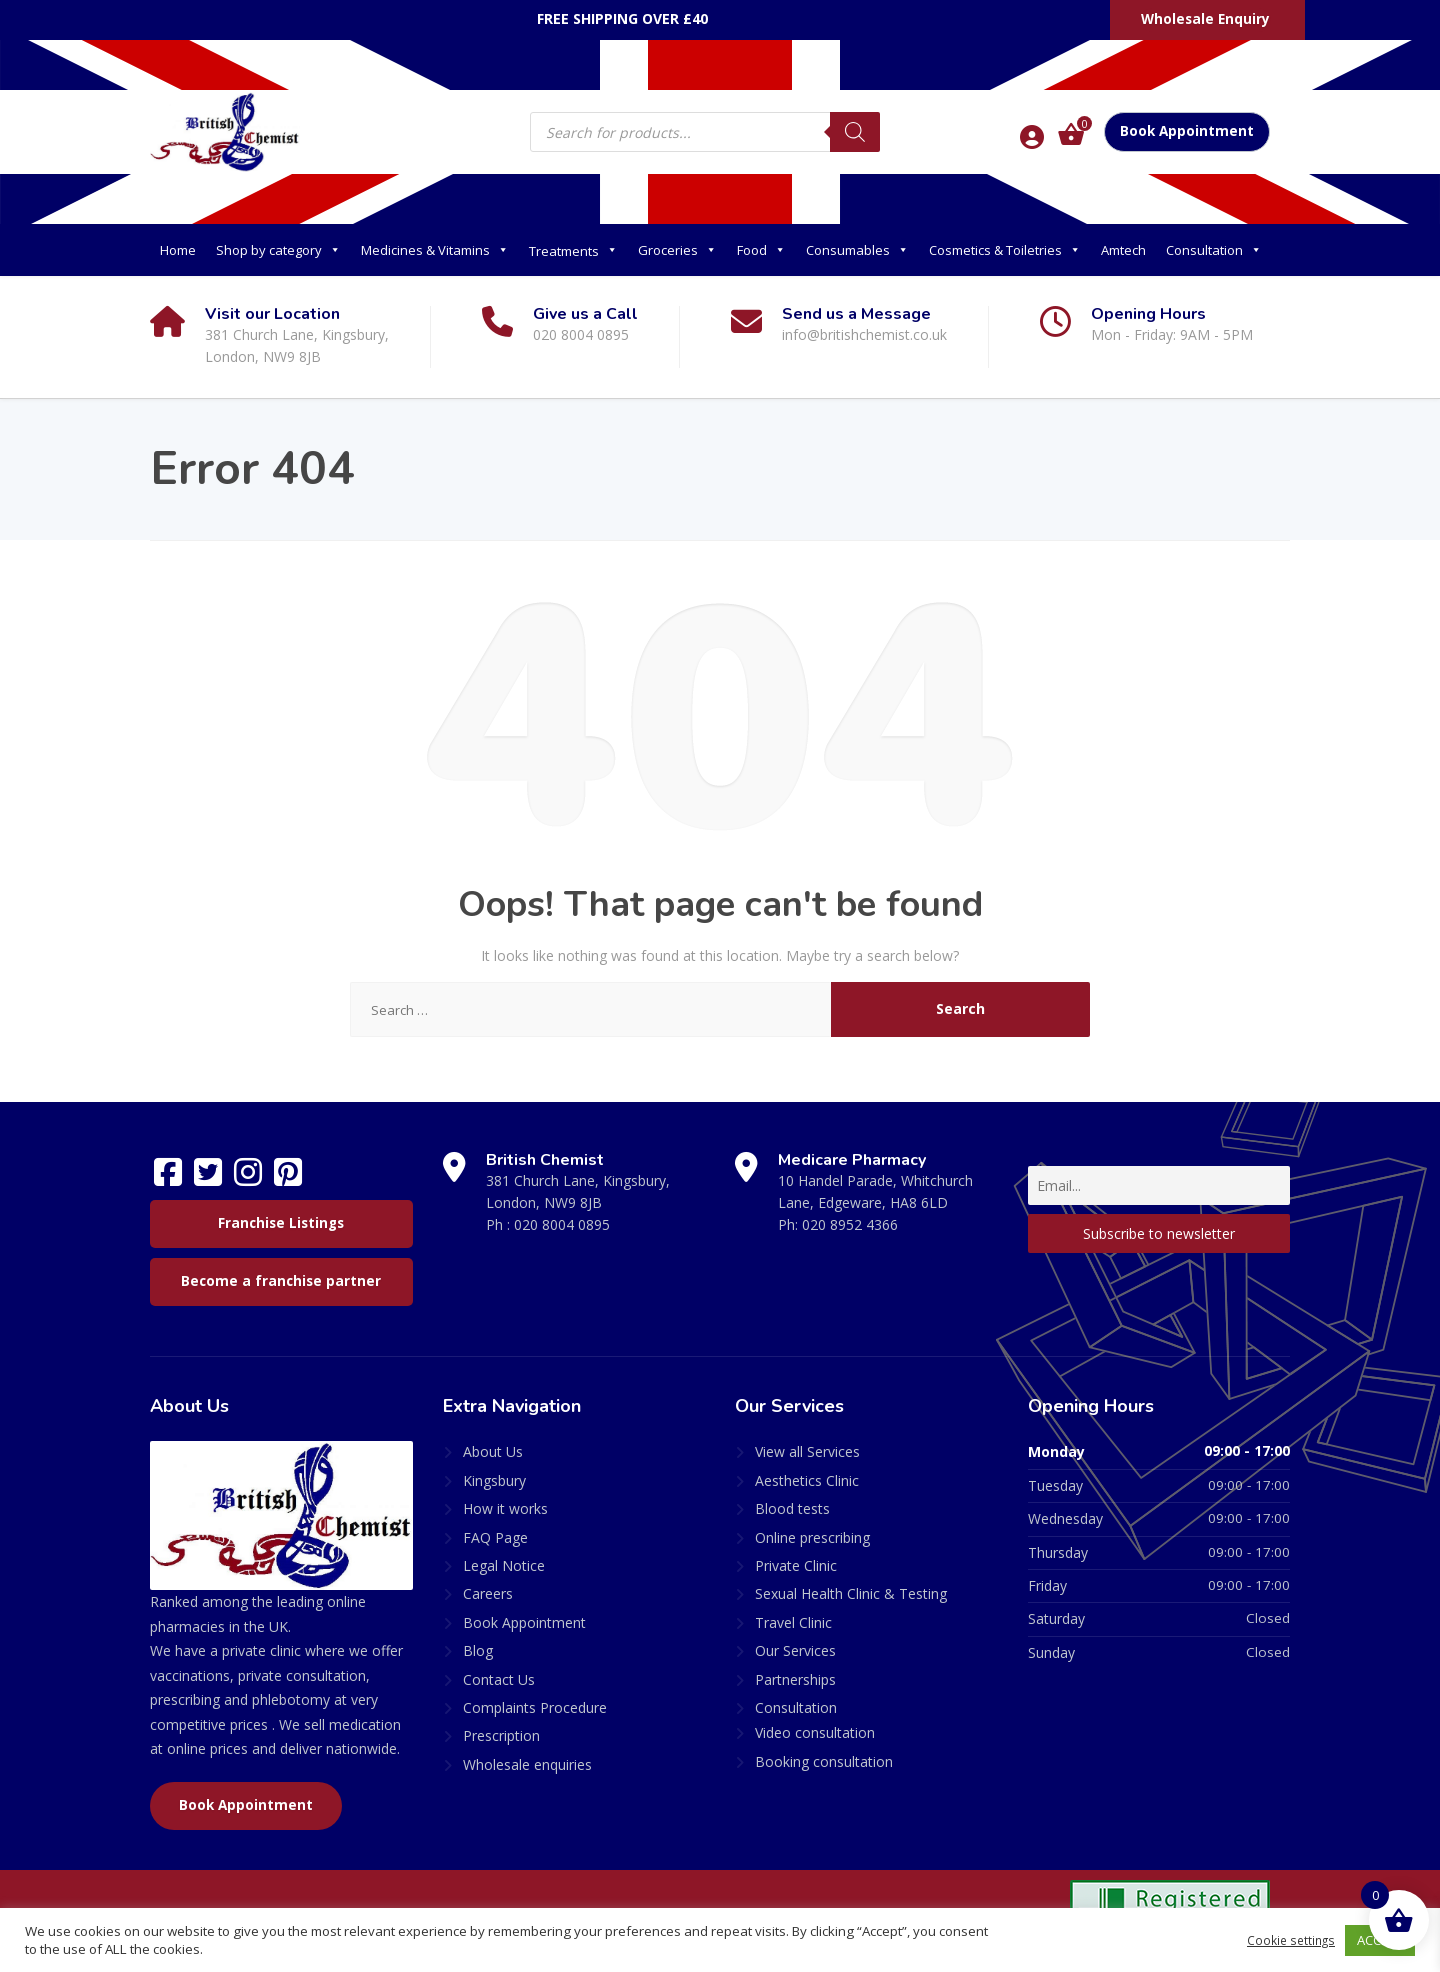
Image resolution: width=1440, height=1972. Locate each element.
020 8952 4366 (850, 1224)
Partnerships (795, 1679)
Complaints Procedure (535, 1707)
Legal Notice (504, 1565)
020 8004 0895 (562, 1224)
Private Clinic (796, 1565)
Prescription (501, 1735)
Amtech (1123, 250)
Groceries (677, 250)
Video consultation (815, 1732)
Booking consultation (824, 1761)
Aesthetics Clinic (807, 1480)
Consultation (1214, 250)
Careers (488, 1593)
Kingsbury (494, 1480)
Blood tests (792, 1508)
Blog (478, 1650)
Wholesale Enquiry (1205, 19)
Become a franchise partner (281, 1281)
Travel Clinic (793, 1622)
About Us (493, 1451)
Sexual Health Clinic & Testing (851, 1593)
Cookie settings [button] (1287, 1940)
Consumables (857, 250)
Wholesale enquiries (527, 1764)
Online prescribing (812, 1537)
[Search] (855, 132)
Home (178, 250)
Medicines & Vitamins (435, 250)
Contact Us (499, 1679)
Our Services (795, 1650)
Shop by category (278, 250)
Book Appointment (1187, 131)
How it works (505, 1508)
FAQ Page (495, 1537)
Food (761, 250)
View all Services (807, 1451)
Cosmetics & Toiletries (1005, 250)
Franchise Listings (281, 1223)
